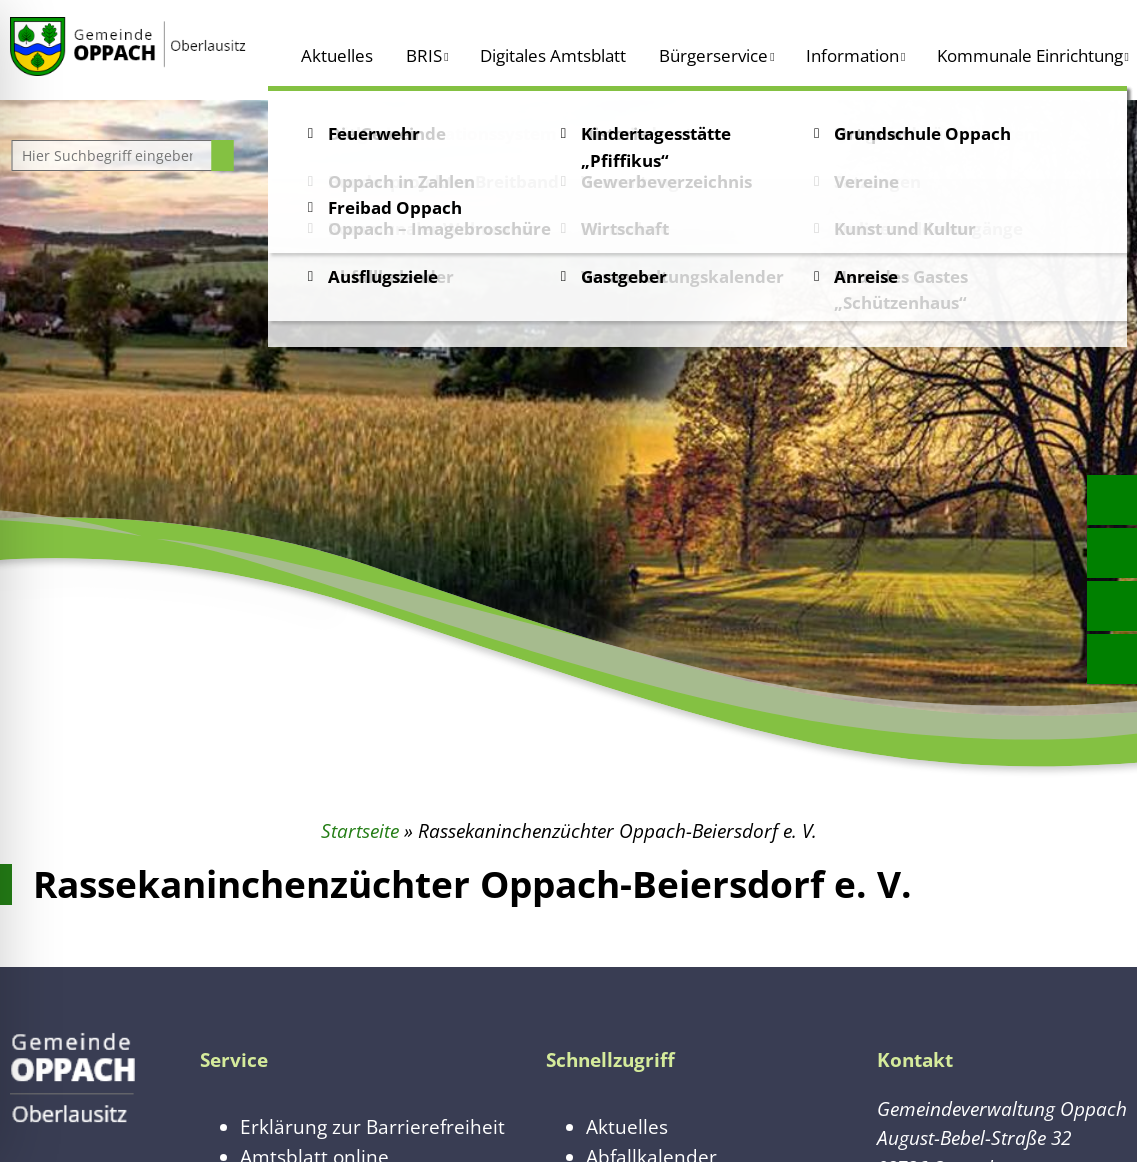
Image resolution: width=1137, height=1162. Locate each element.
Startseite (360, 830)
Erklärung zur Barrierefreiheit (372, 1126)
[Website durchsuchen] (114, 155)
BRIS (424, 55)
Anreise (866, 276)
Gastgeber (624, 276)
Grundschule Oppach (922, 133)
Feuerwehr (374, 133)
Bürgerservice (713, 55)
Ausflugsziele (383, 276)
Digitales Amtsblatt (553, 55)
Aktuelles (337, 55)
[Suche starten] (223, 155)
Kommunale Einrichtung (1030, 55)
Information (852, 55)
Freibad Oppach (395, 207)
